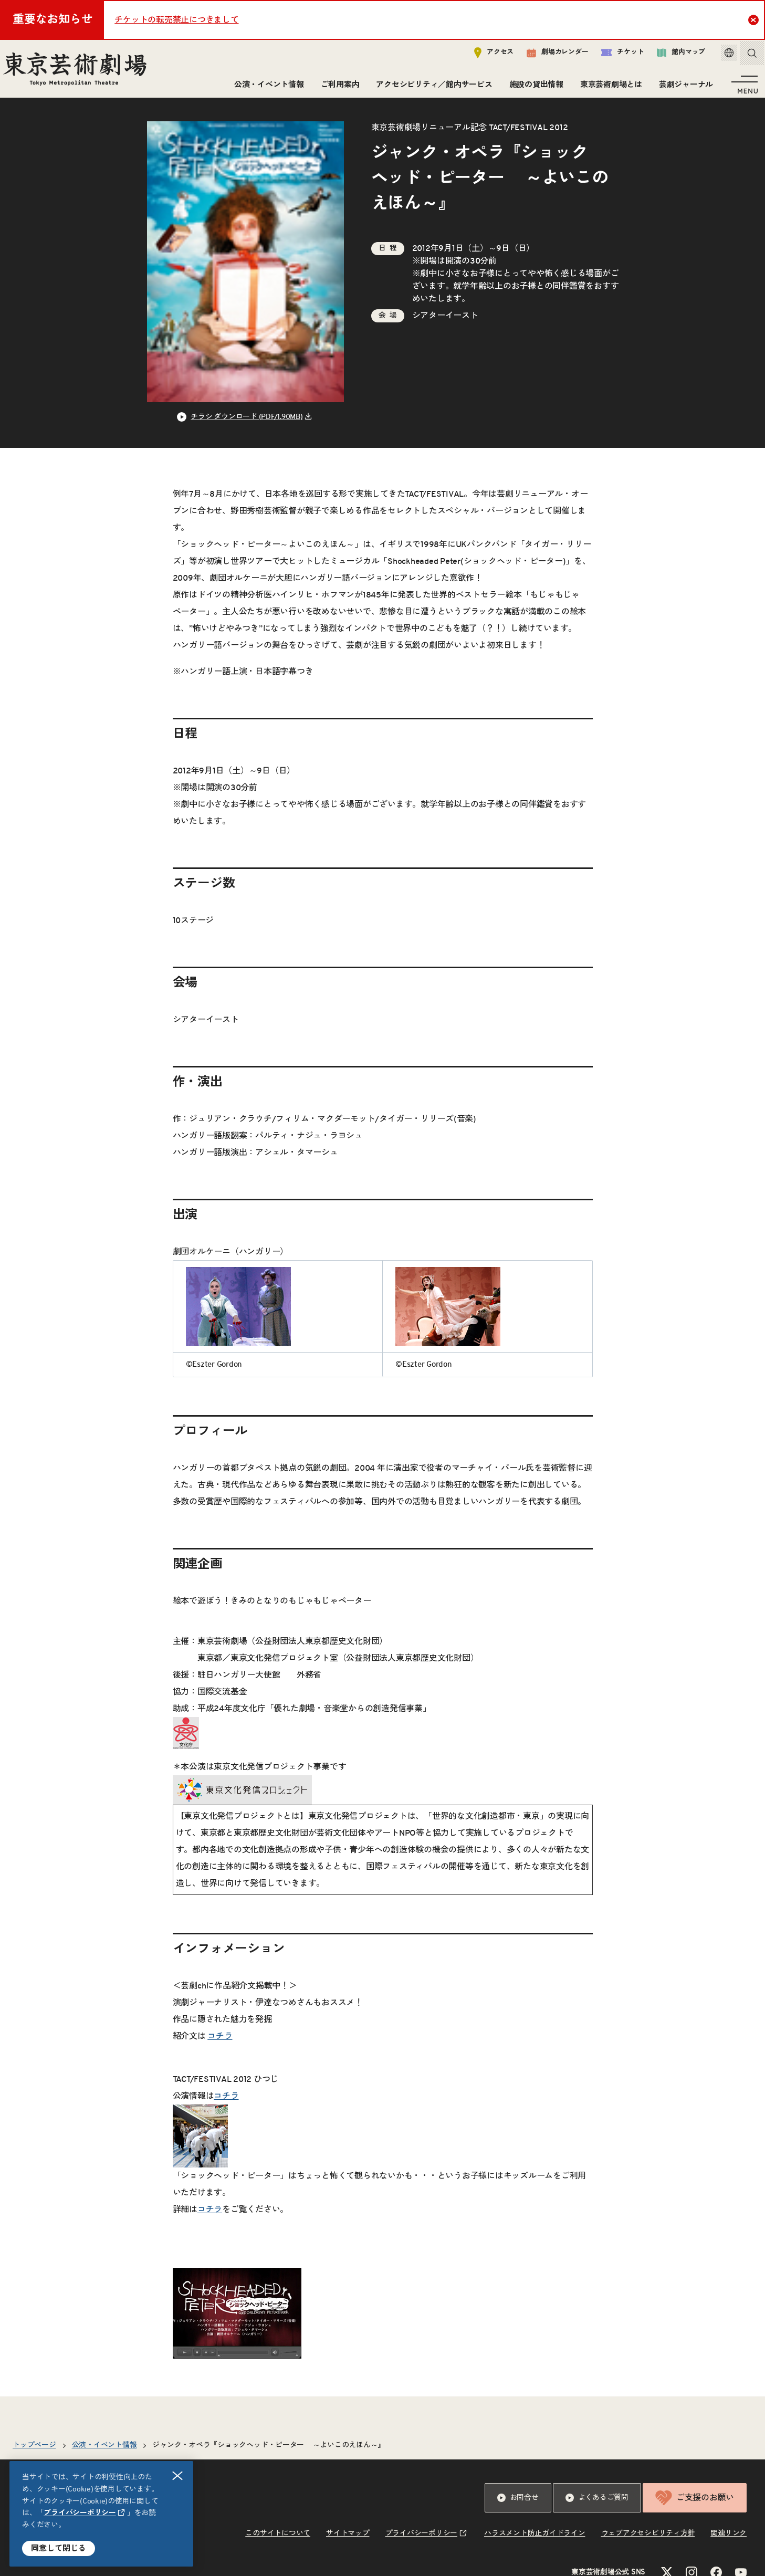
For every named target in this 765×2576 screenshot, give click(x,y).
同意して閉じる (58, 2548)
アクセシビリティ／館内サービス (431, 88)
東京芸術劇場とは (608, 88)
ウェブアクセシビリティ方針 (648, 2545)
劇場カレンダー (546, 56)
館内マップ (670, 55)
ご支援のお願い (694, 2509)
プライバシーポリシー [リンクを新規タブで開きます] (80, 2513)
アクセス (482, 55)
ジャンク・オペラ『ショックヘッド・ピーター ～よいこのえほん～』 (268, 2456)
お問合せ (518, 2509)
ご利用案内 (337, 88)
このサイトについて (277, 2545)
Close (755, 19)
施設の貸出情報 (533, 88)
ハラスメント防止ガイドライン (534, 2545)
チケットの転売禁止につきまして (176, 20)
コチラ (219, 2048)
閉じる (178, 2476)
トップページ (34, 2456)
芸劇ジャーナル (683, 88)
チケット (611, 56)
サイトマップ (348, 2545)
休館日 (155, 2567)
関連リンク (728, 2545)
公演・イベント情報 (266, 88)
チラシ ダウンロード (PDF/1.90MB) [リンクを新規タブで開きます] (246, 428)
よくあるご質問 (596, 2509)
